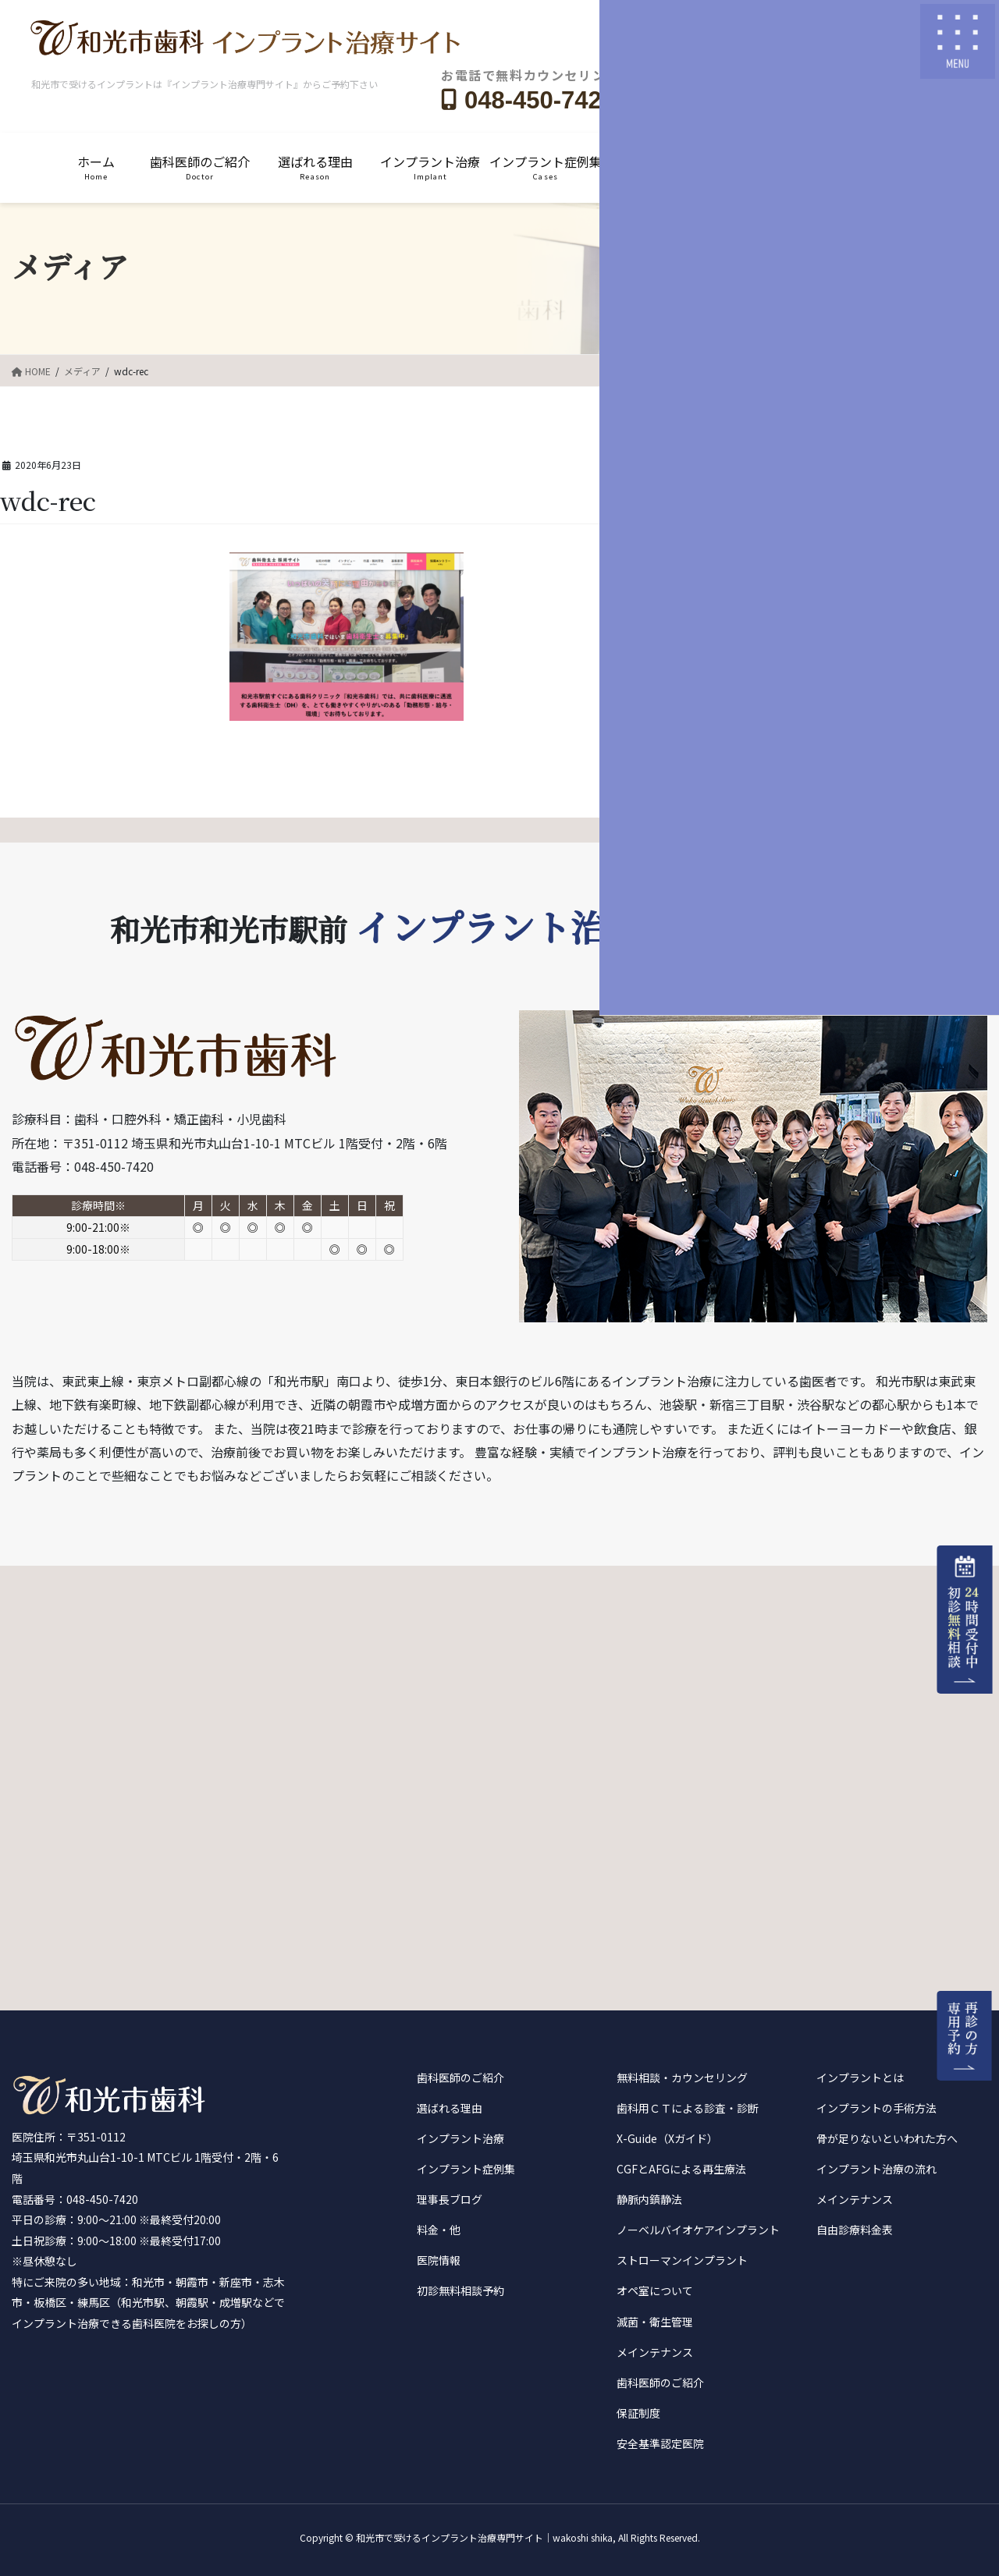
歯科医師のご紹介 (460, 2077)
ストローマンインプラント (682, 2260)
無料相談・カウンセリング (682, 2077)
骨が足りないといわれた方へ (887, 2138)
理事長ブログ (449, 2199)
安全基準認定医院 (660, 2443)
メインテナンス (655, 2352)
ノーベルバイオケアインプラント (698, 2229)
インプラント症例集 (466, 2169)
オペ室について (655, 2290)
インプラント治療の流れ (876, 2169)
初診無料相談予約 (460, 2290)
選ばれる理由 (449, 2108)
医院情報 (438, 2260)
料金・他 (438, 2229)
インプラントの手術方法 (876, 2108)
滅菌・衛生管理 (655, 2321)
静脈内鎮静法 (649, 2199)
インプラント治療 (460, 2138)
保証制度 (638, 2413)
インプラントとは (860, 2077)
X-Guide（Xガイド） (667, 2138)
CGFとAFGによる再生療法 (681, 2169)
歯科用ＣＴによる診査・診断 (688, 2108)
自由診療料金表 (854, 2229)
